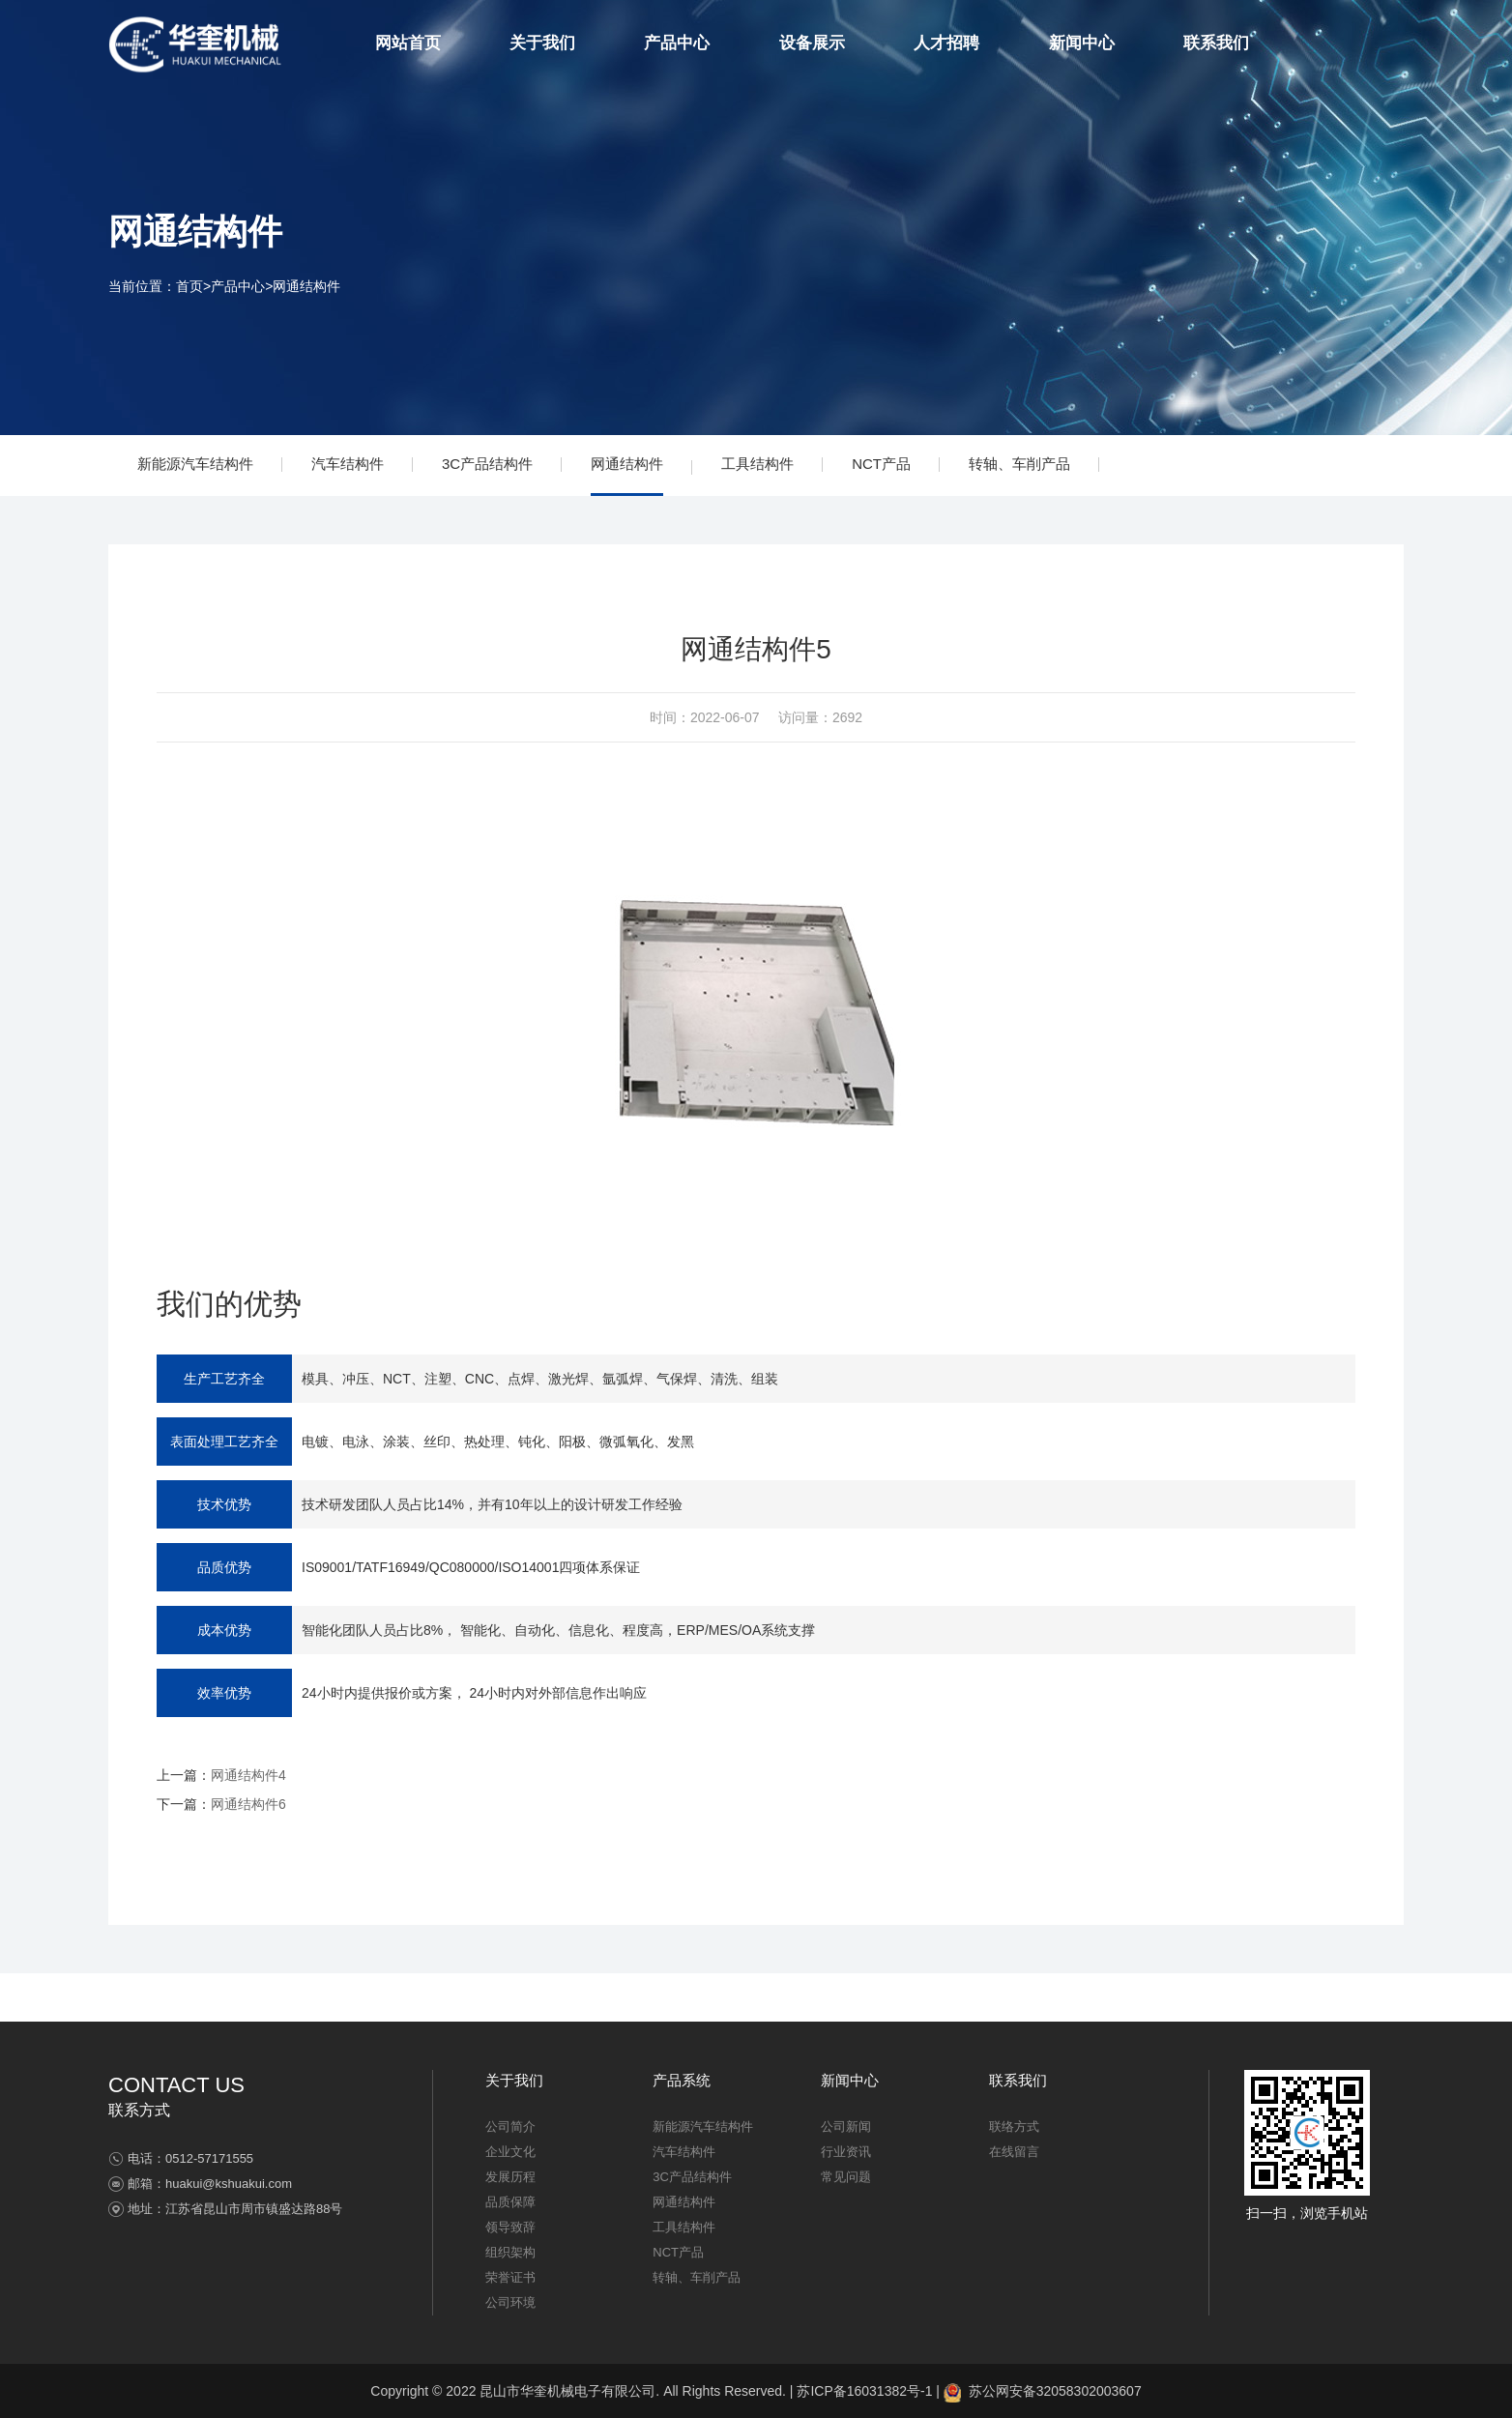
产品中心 (677, 43)
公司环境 (510, 2302)
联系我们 (1216, 43)
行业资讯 (846, 2151)
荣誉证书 (510, 2277)
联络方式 (1014, 2126)
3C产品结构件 (487, 463)
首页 (189, 286)
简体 (1326, 43)
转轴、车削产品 (1019, 463)
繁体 (1358, 43)
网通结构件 (306, 286)
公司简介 (510, 2126)
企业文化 (510, 2151)
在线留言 (1014, 2151)
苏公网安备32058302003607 (1043, 2391)
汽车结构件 (347, 463)
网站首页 (408, 43)
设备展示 (812, 43)
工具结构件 (757, 463)
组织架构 (510, 2252)
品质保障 (510, 2202)
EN (1390, 43)
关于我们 (542, 43)
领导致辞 (510, 2227)
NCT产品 (881, 463)
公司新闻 (846, 2126)
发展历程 (510, 2177)
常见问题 (846, 2177)
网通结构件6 (248, 1804)
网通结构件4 (248, 1775)
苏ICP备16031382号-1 (864, 2391)
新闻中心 (1082, 43)
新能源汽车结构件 (195, 463)
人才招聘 (946, 43)
